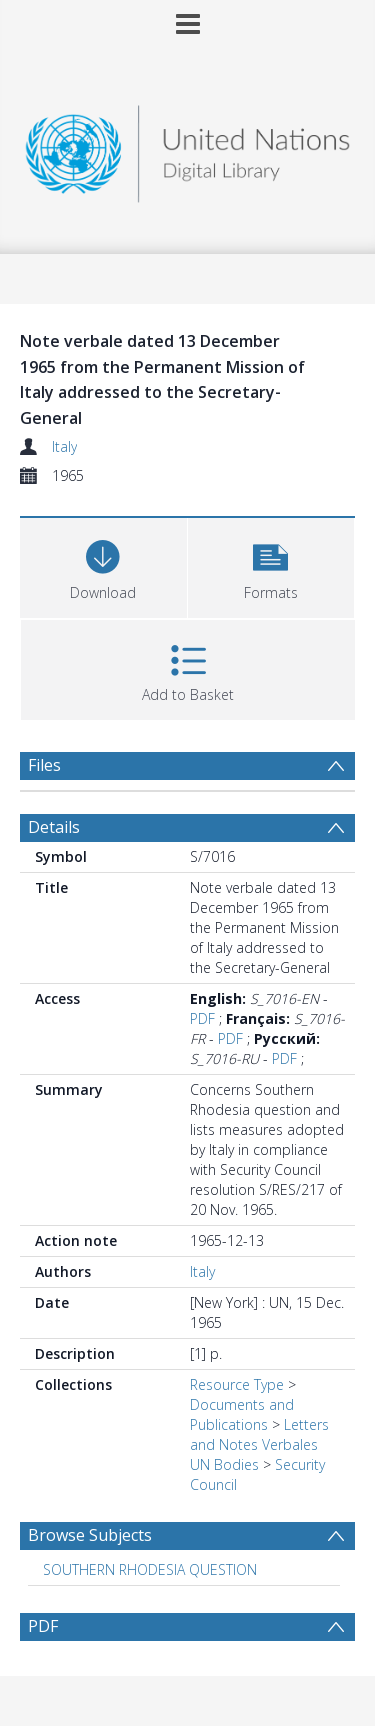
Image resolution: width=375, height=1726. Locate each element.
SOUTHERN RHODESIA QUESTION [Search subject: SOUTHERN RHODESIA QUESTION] (150, 1569)
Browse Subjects (90, 1535)
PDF (202, 1018)
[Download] (103, 565)
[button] (271, 565)
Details (54, 827)
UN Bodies (224, 1464)
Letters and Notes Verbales (259, 1434)
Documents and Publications (242, 1414)
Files (44, 765)
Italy (64, 446)
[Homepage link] (188, 148)
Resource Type (237, 1384)
